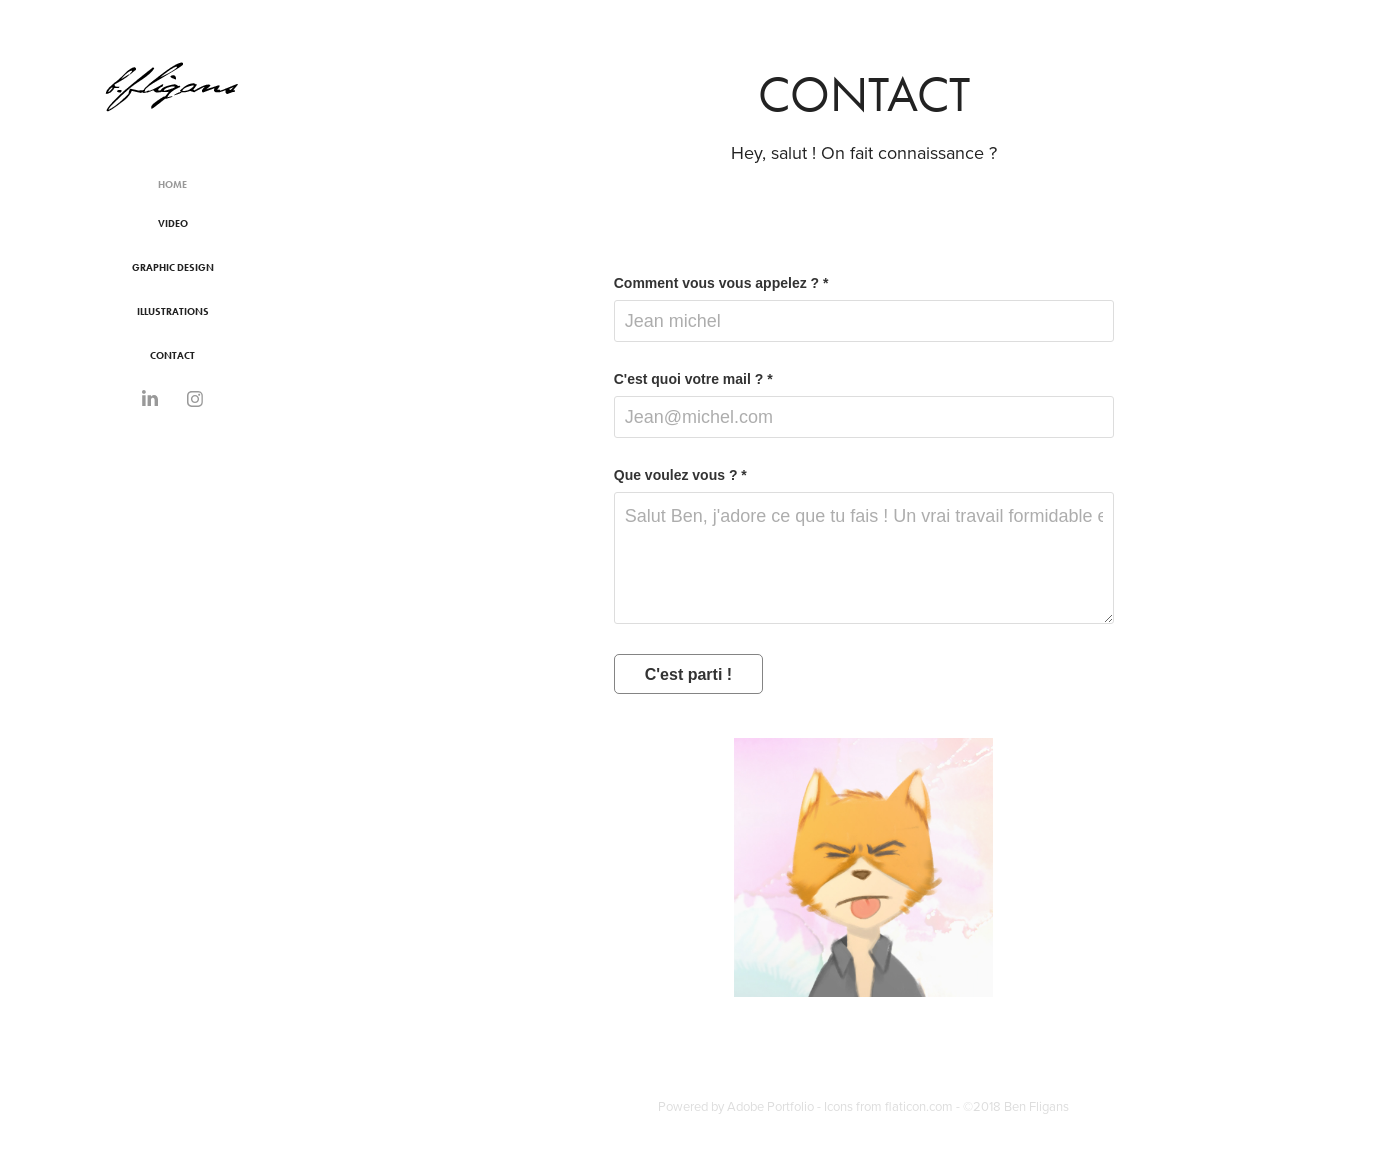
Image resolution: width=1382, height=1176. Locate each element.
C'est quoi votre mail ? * (693, 379)
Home (172, 184)
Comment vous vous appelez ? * (721, 283)
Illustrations (173, 311)
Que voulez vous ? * (680, 475)
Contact (172, 355)
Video (173, 223)
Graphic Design (173, 267)
